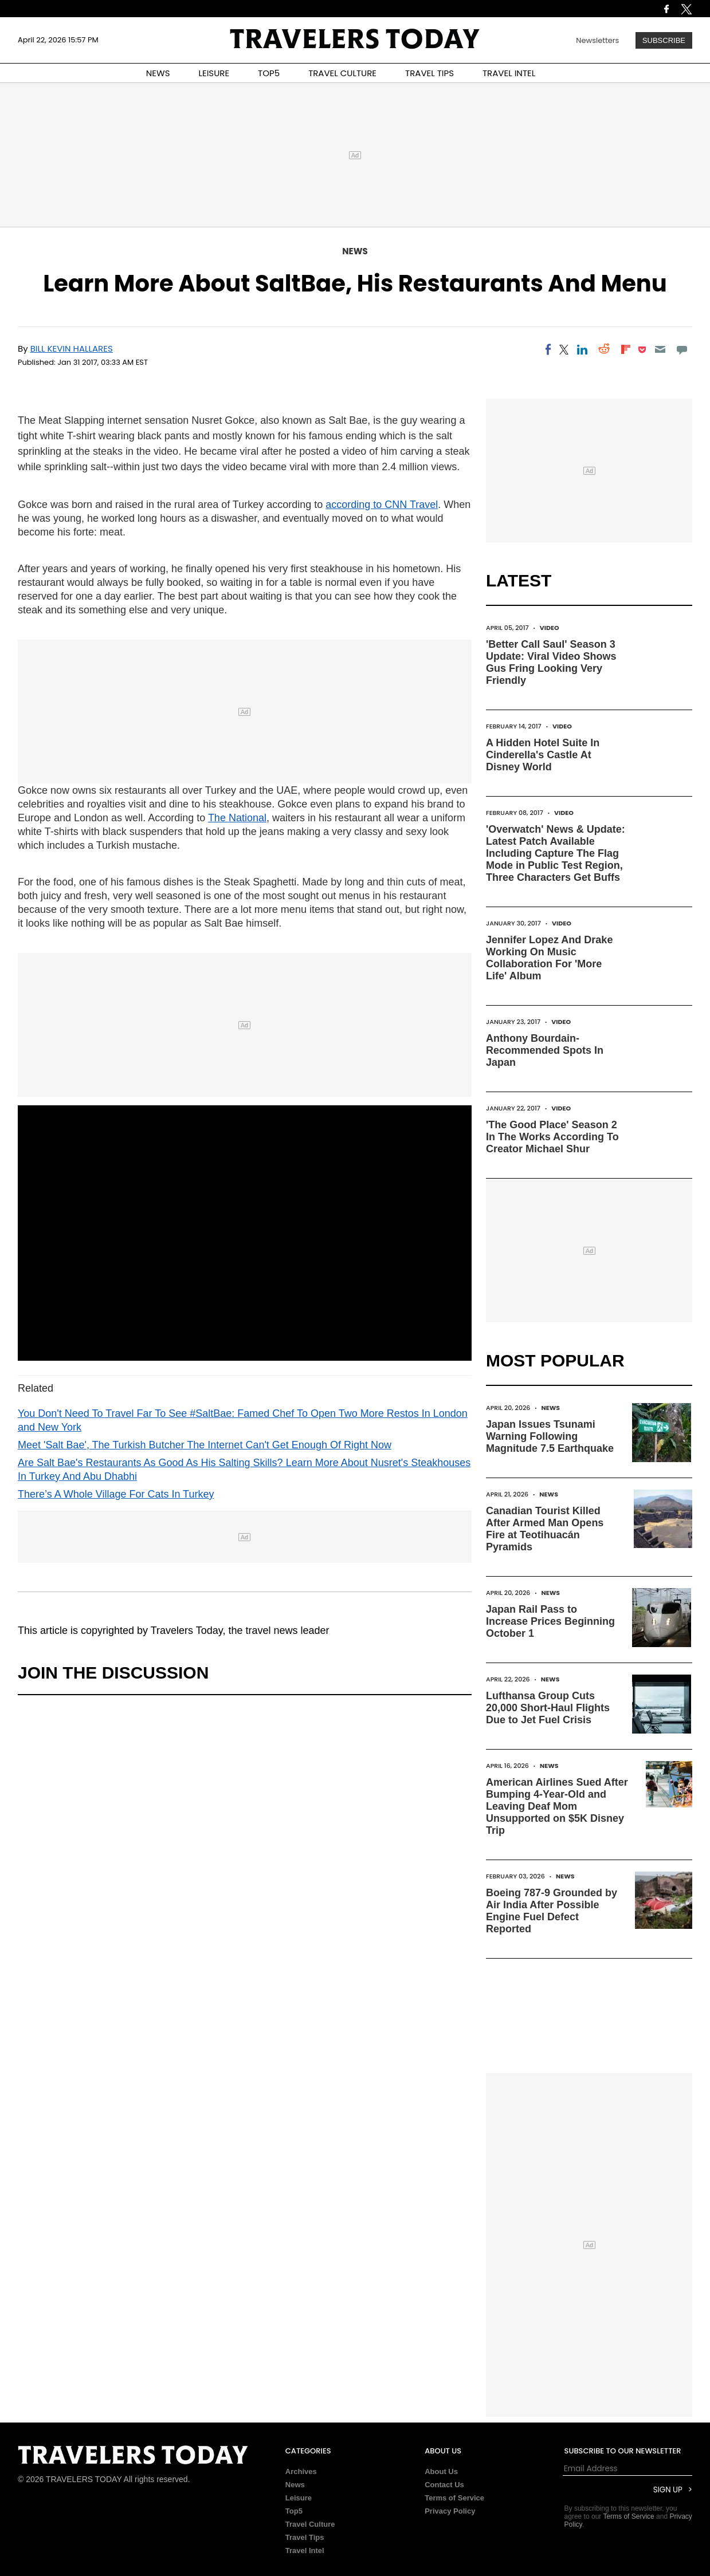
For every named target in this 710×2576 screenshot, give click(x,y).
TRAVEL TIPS (429, 73)
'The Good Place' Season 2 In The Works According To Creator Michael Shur (552, 1137)
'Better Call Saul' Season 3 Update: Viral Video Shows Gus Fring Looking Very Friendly (551, 662)
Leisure (298, 2498)
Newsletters (597, 40)
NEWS (158, 73)
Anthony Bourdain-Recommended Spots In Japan (544, 1050)
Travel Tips (304, 2537)
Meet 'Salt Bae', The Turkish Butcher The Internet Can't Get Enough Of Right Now (204, 1445)
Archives (301, 2471)
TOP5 (269, 73)
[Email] (660, 349)
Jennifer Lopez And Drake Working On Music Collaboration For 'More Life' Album (549, 958)
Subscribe (663, 40)
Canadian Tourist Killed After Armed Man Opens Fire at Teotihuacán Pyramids (544, 1529)
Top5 (294, 2511)
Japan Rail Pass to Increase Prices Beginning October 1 (550, 1621)
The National (237, 818)
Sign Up (667, 2489)
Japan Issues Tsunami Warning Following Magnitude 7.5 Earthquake (550, 1436)
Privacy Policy (450, 2511)
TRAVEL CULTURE (342, 73)
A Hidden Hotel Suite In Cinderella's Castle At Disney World (542, 755)
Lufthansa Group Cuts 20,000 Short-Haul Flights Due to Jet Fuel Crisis (548, 1708)
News (354, 251)
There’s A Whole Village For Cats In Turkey (116, 1494)
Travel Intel (304, 2550)
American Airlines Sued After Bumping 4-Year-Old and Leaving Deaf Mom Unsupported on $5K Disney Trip (557, 1806)
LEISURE (213, 73)
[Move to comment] (682, 349)
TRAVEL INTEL (509, 73)
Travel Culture (310, 2524)
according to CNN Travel (381, 504)
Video (549, 627)
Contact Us (444, 2484)
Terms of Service (454, 2498)
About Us (441, 2471)
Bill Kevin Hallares (71, 348)
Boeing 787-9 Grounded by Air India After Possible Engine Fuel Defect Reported (551, 1911)
